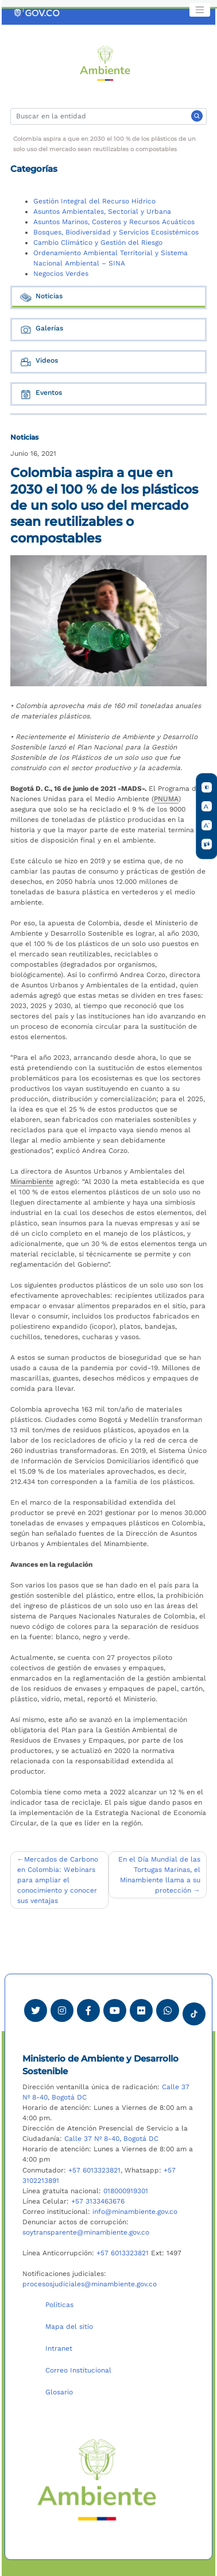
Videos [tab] (38, 361)
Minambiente (31, 1182)
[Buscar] (108, 116)
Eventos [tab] (40, 394)
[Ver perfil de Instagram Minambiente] (62, 2010)
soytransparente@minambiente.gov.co (85, 2232)
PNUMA (166, 799)
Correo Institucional (78, 2370)
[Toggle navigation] (199, 10)
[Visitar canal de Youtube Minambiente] (115, 2010)
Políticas (59, 2305)
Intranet (58, 2348)
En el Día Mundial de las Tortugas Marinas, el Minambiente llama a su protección (159, 1874)
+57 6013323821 (94, 2170)
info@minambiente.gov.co (134, 2212)
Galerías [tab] (41, 329)
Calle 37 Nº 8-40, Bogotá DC (111, 2139)
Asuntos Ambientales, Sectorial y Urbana (102, 211)
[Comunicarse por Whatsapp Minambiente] (167, 2010)
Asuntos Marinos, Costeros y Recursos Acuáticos (114, 222)
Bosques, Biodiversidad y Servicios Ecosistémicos (116, 232)
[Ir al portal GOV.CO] (37, 13)
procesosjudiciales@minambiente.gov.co (89, 2284)
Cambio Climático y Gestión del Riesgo (97, 243)
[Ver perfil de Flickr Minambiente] (141, 2010)
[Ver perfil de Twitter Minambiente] (35, 2010)
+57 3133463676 (98, 2201)
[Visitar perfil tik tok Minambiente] (194, 2010)
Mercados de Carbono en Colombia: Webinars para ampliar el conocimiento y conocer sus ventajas (57, 1880)
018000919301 (125, 2191)
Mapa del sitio (69, 2327)
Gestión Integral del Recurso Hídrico (94, 201)
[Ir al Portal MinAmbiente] (105, 63)
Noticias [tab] (41, 297)
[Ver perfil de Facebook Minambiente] (88, 2010)
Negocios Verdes (60, 274)
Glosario (59, 2392)
